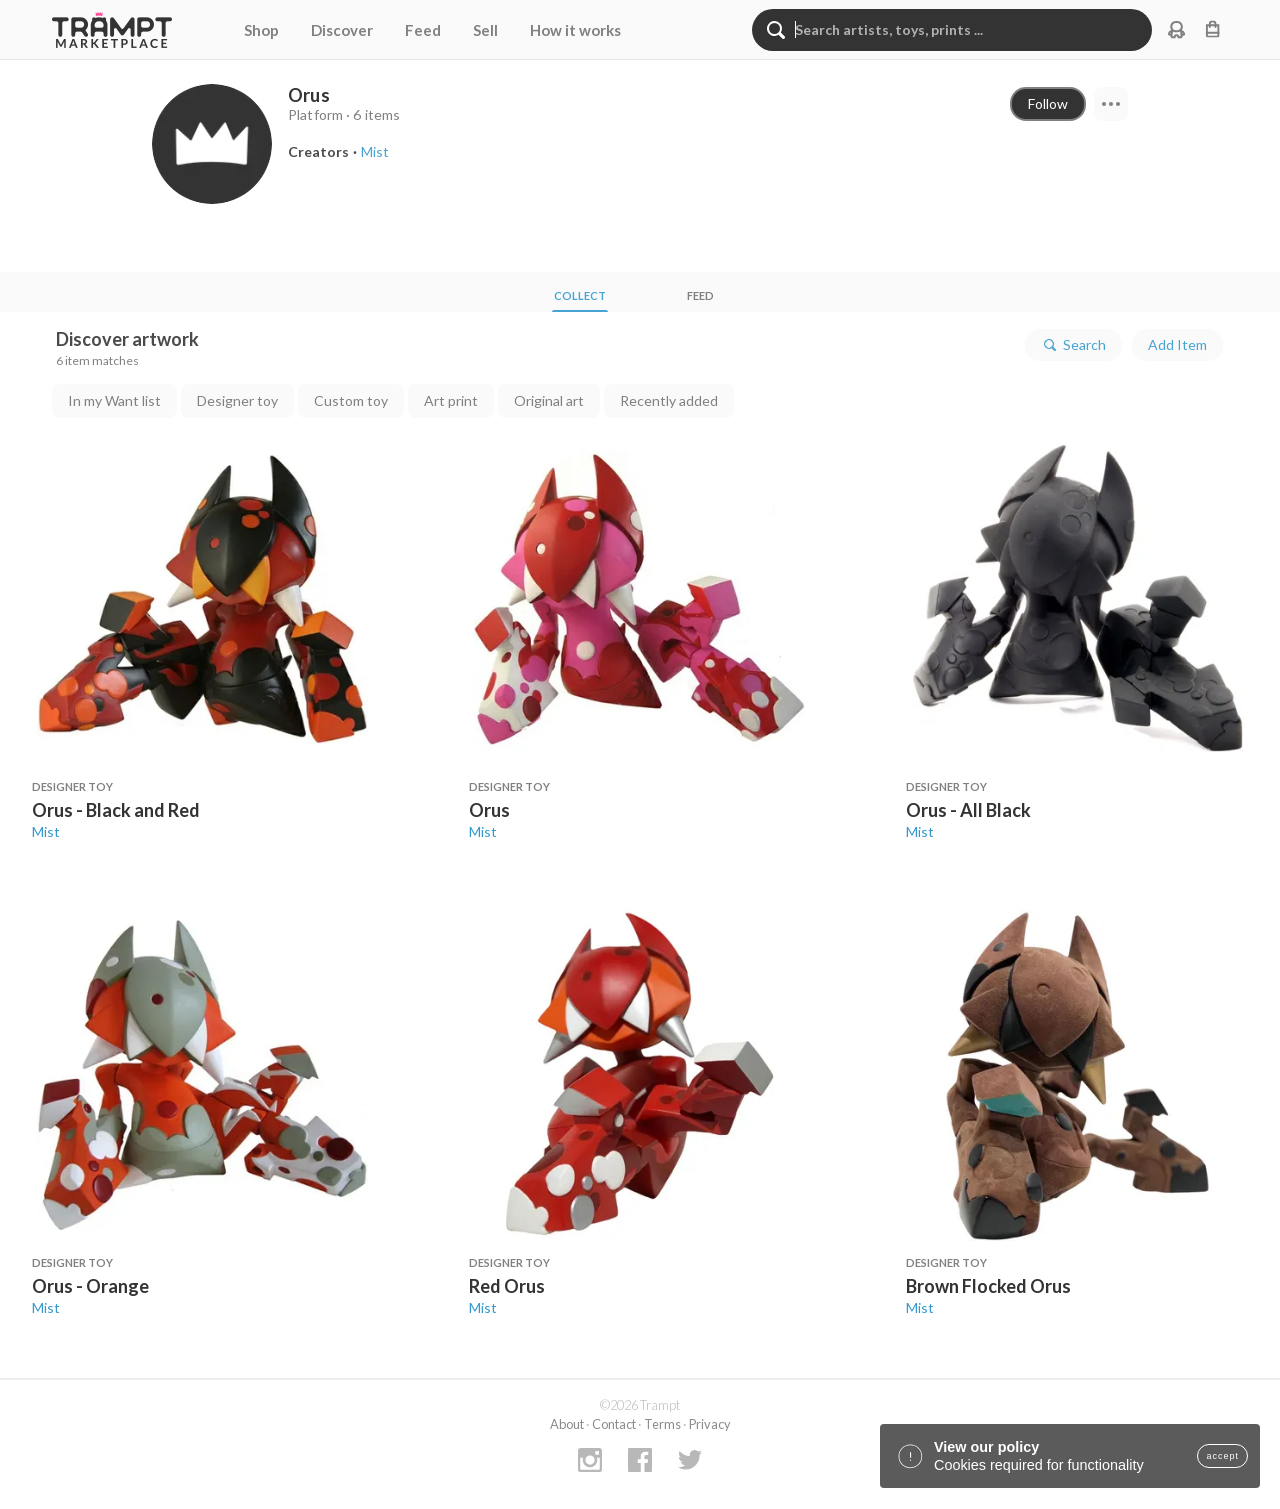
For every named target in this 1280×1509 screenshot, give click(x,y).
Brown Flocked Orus (988, 1286)
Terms (662, 1424)
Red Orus (507, 1286)
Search (1073, 345)
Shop (261, 30)
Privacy (710, 1424)
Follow (1048, 103)
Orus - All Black (968, 810)
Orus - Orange (90, 1286)
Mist (46, 831)
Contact (614, 1424)
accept (1222, 1456)
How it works (575, 30)
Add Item (1177, 344)
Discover (342, 30)
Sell (485, 30)
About (567, 1424)
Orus (489, 810)
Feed (423, 30)
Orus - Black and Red (116, 810)
